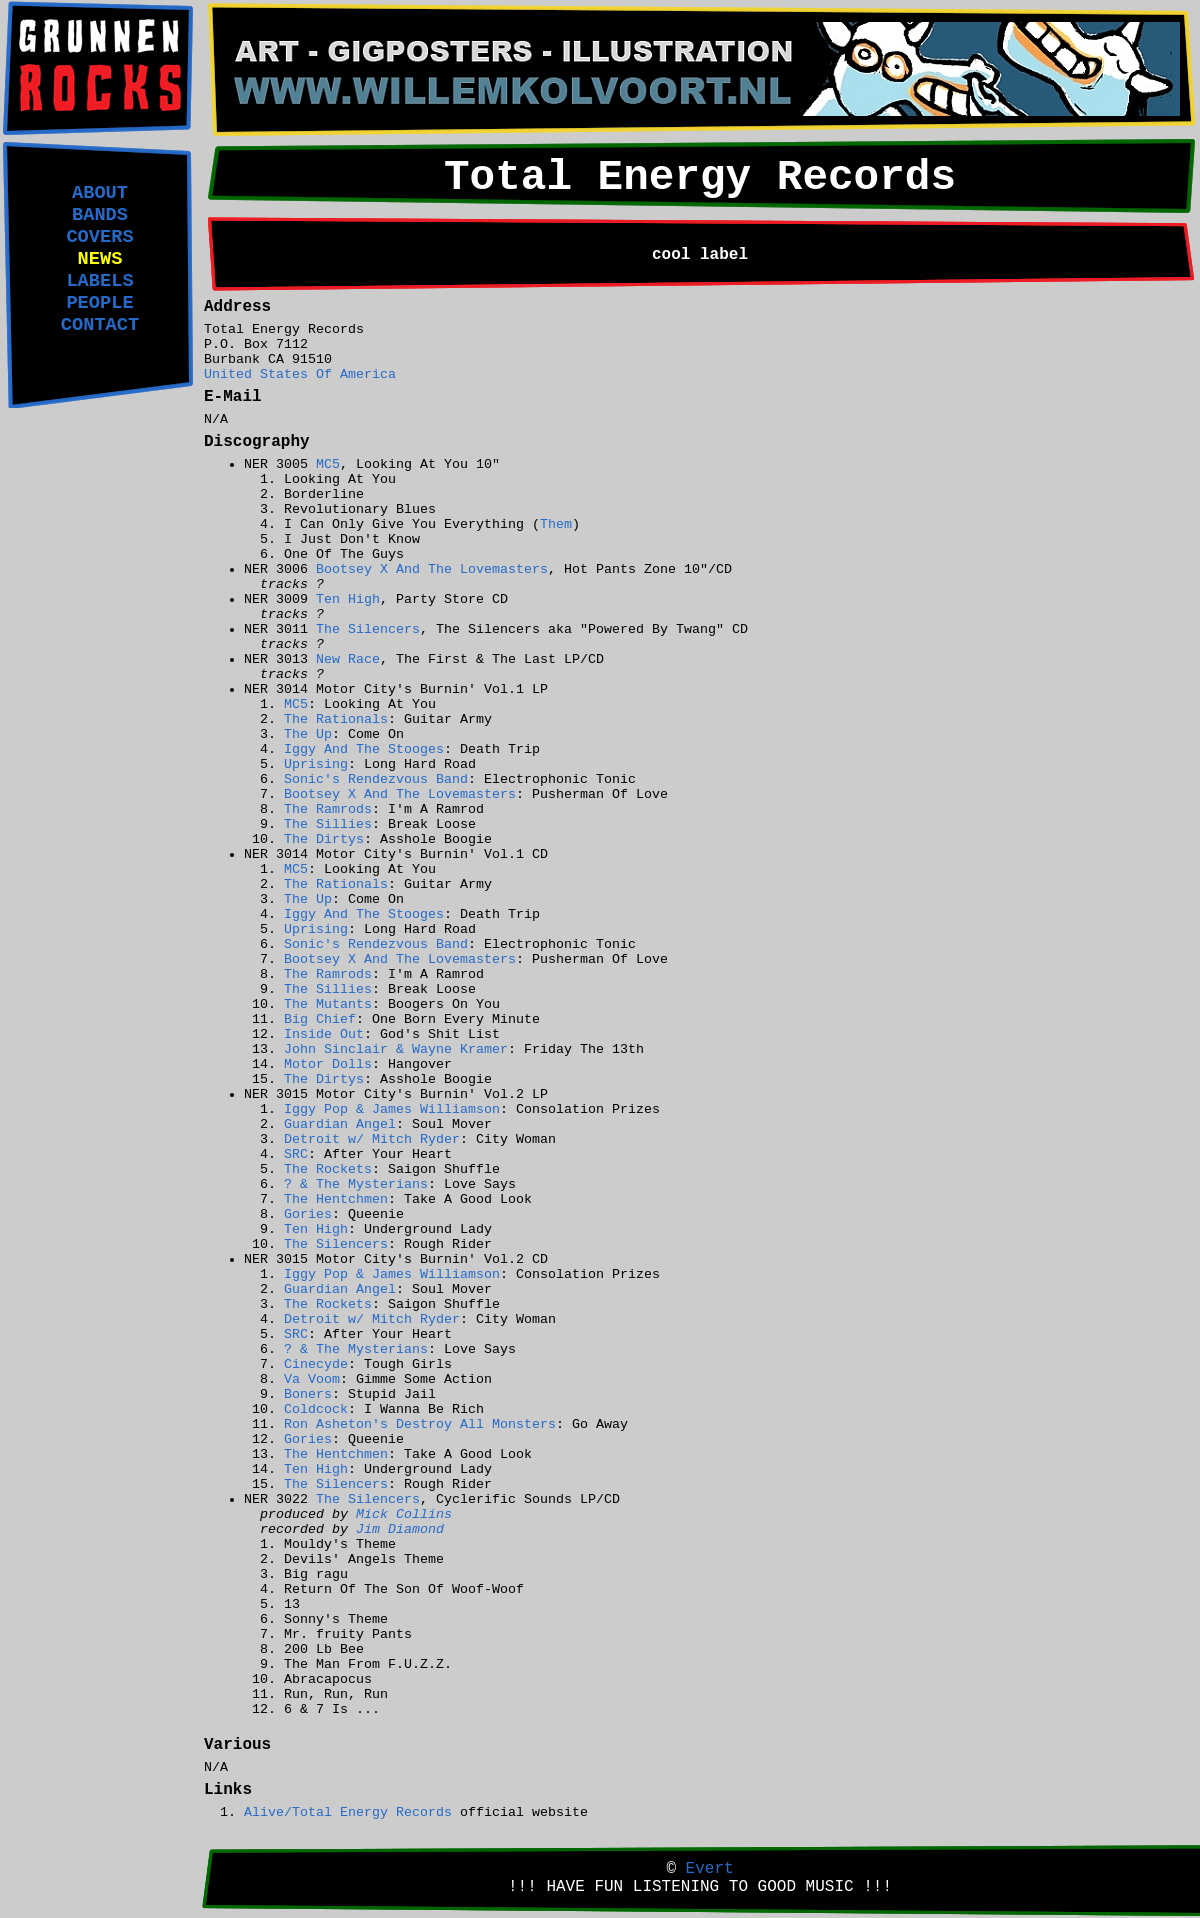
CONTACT (100, 325)
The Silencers (368, 629)
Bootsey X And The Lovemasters (432, 569)
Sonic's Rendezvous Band (376, 779)
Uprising (316, 764)
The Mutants (328, 1004)
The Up (308, 734)
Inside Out (324, 1034)
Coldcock (316, 1409)
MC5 (328, 464)
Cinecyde (316, 1364)
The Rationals (336, 719)
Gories (308, 1214)
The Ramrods (328, 809)
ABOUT (100, 193)
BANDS (100, 215)
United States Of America (300, 374)
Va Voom (312, 1379)
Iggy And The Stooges (364, 749)
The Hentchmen (336, 1199)
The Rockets (328, 1169)
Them (556, 524)
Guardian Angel (340, 1124)
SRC (296, 1154)
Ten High (348, 599)
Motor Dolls (328, 1064)
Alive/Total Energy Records (348, 1812)
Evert (710, 1869)
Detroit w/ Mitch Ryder (372, 1139)
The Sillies (328, 824)
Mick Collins (404, 1514)
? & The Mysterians (356, 1184)
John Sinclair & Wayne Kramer (396, 1049)
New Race (348, 659)
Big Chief (320, 1019)
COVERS (99, 237)
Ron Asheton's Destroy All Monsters (420, 1424)
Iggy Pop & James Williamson (392, 1109)
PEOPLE (99, 303)
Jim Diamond (400, 1529)
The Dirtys (324, 839)
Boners (308, 1394)
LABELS (99, 281)
